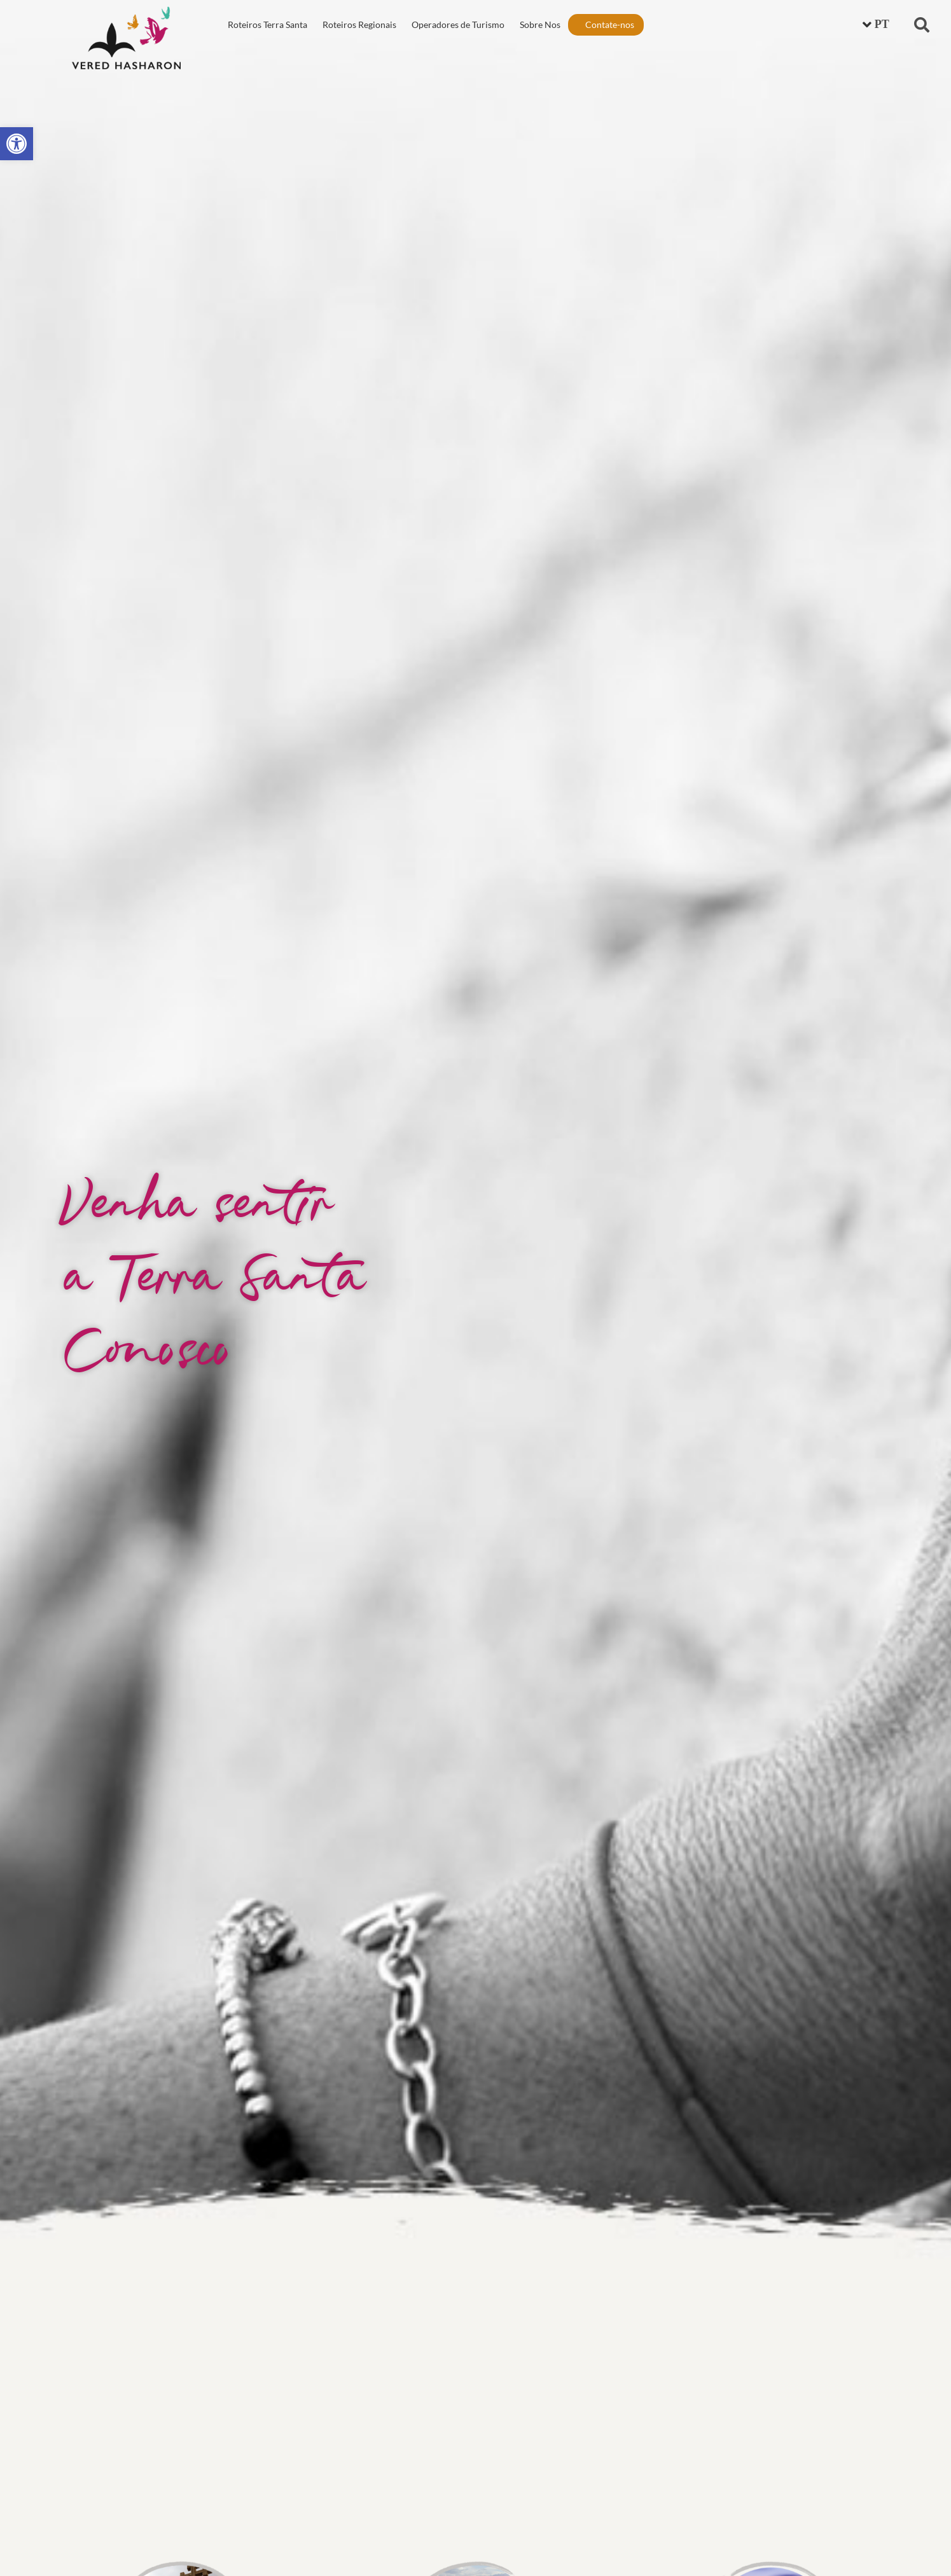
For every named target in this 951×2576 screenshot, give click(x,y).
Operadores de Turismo (458, 24)
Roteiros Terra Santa (267, 24)
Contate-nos (609, 24)
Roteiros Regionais (359, 24)
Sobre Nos (540, 24)
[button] (921, 25)
